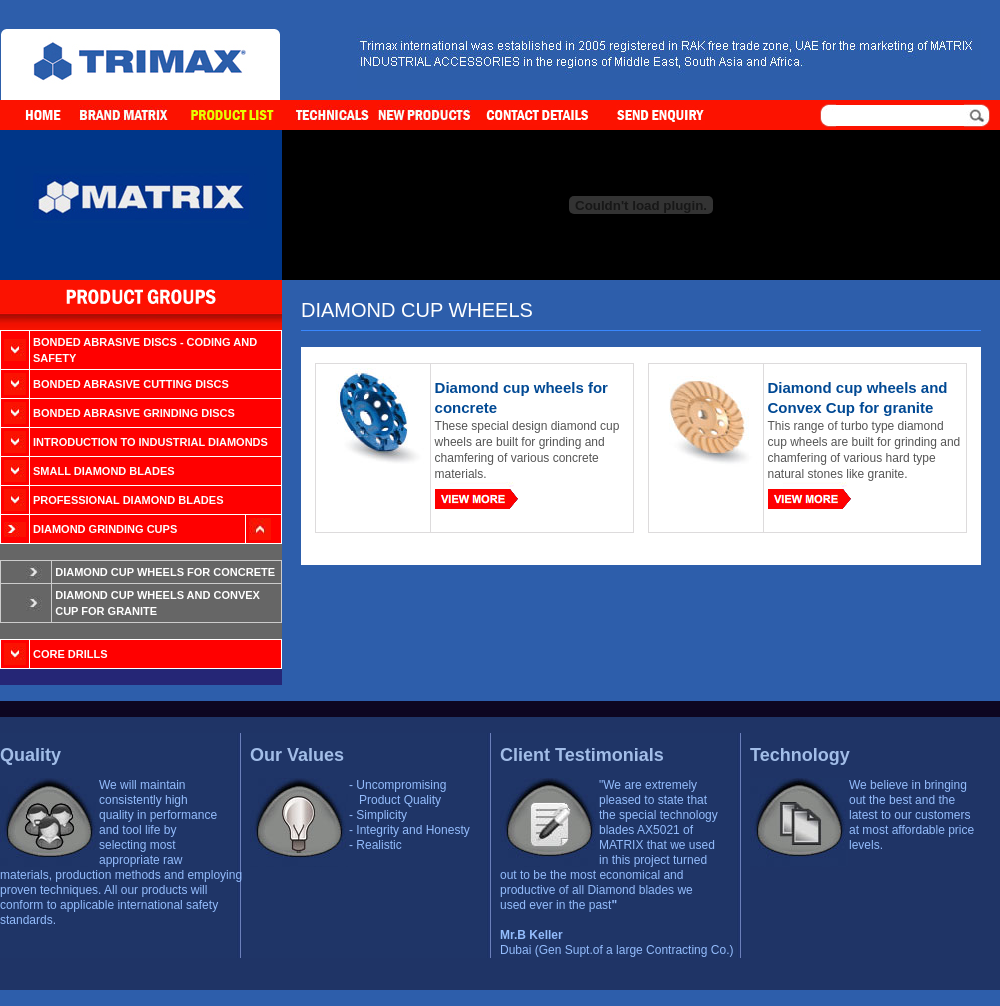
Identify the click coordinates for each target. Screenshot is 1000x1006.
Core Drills (70, 654)
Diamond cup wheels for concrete (165, 572)
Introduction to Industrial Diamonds (150, 442)
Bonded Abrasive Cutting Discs (131, 384)
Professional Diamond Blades (128, 500)
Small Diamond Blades (104, 471)
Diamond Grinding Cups (105, 529)
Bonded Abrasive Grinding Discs (134, 413)
